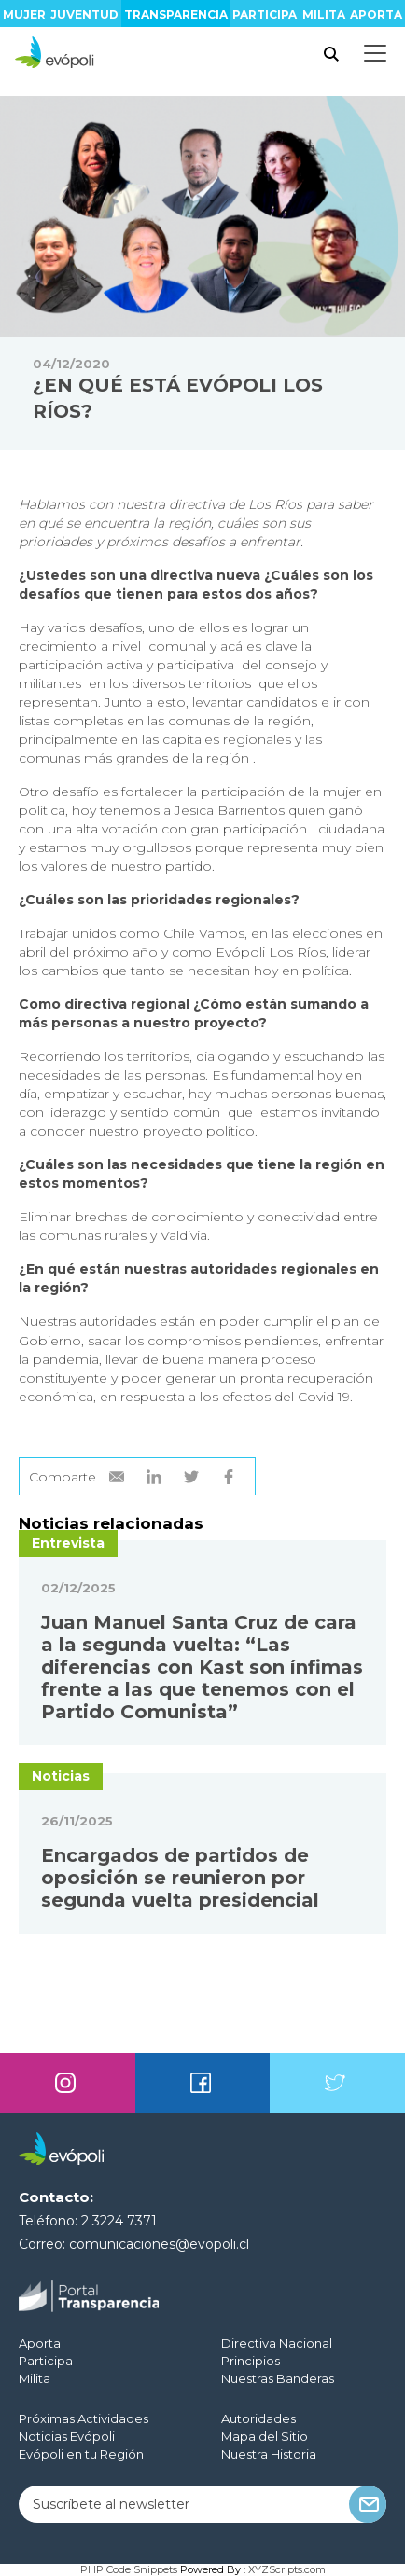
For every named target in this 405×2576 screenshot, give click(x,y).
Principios (250, 2360)
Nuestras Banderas (277, 2378)
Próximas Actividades (83, 2418)
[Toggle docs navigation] (375, 53)
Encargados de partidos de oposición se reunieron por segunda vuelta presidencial (180, 1877)
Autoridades (258, 2418)
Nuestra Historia (268, 2453)
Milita (323, 14)
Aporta (376, 14)
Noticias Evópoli (67, 2436)
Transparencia (176, 14)
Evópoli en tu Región (81, 2453)
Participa (264, 14)
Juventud (84, 14)
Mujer (24, 14)
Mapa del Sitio (264, 2436)
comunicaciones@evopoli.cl (159, 2244)
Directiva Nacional (276, 2342)
